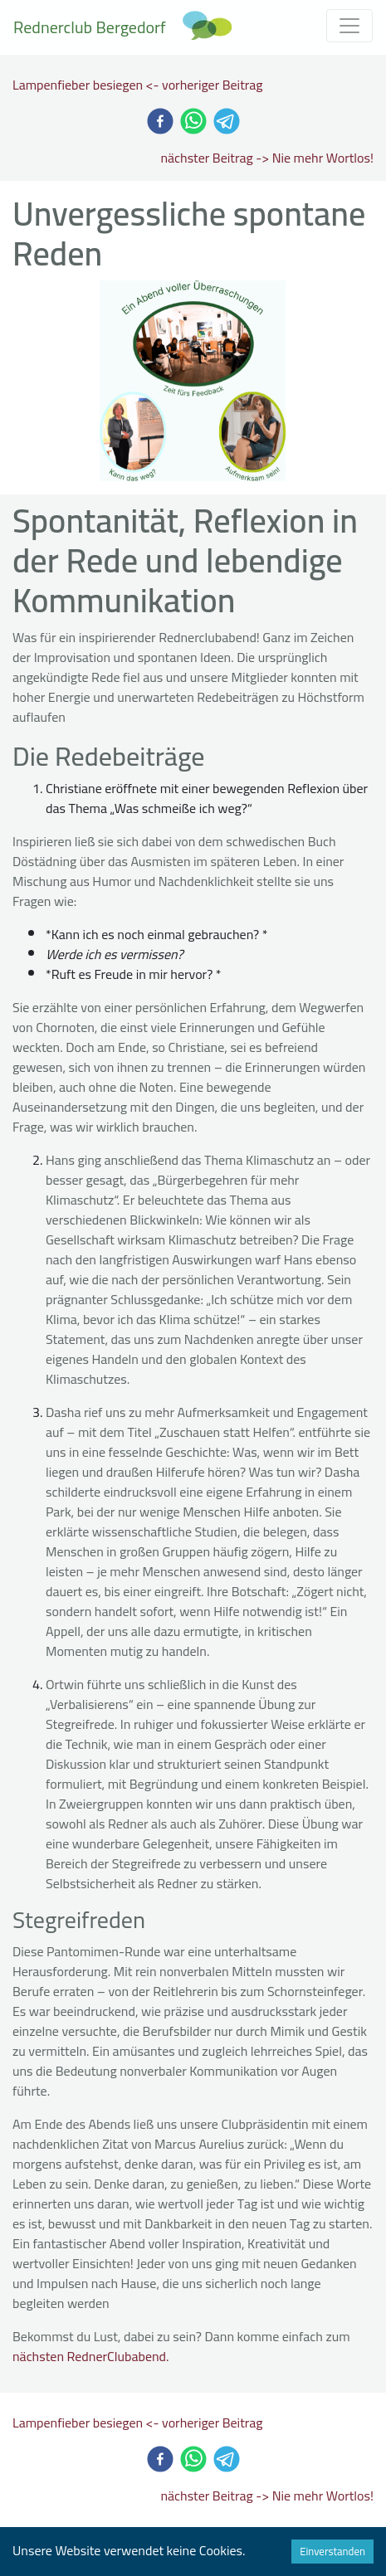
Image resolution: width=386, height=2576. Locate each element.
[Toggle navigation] (349, 25)
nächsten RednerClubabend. (90, 2356)
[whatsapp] (193, 121)
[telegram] (226, 121)
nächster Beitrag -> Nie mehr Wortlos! (267, 157)
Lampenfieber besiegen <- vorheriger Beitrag (137, 84)
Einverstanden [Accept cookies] (332, 2551)
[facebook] (160, 121)
